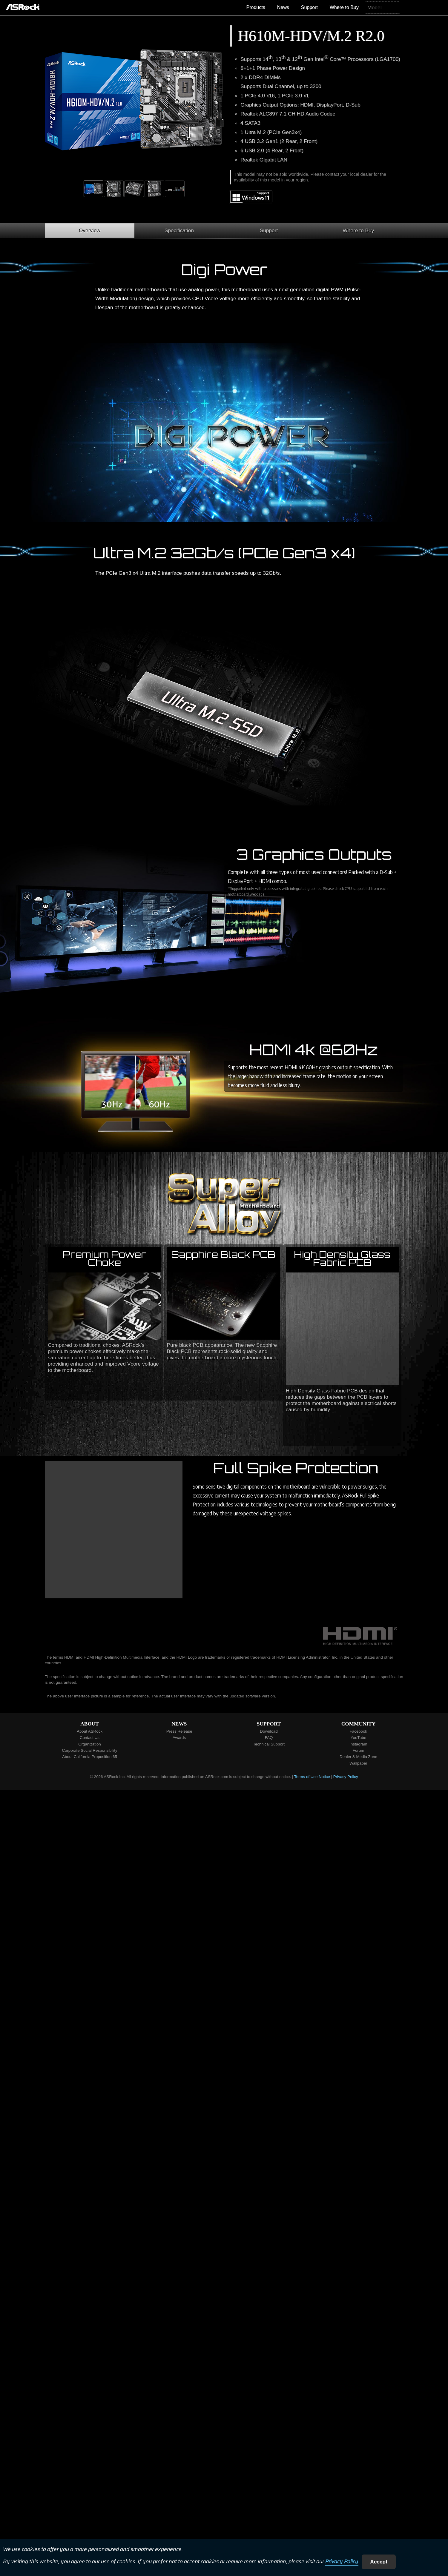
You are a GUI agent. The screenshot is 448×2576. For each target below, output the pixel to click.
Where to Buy (344, 7)
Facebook (358, 1731)
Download (268, 1731)
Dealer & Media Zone (358, 1756)
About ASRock (89, 1731)
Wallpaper (358, 1763)
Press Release (179, 1731)
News (283, 7)
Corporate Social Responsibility (89, 1750)
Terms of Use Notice (312, 1776)
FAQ (269, 1737)
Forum (358, 1750)
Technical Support (269, 1744)
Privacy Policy (341, 2561)
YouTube (358, 1737)
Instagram (358, 1744)
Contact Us (89, 1737)
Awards (179, 1737)
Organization (89, 1744)
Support (309, 7)
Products (255, 7)
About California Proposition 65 (89, 1756)
